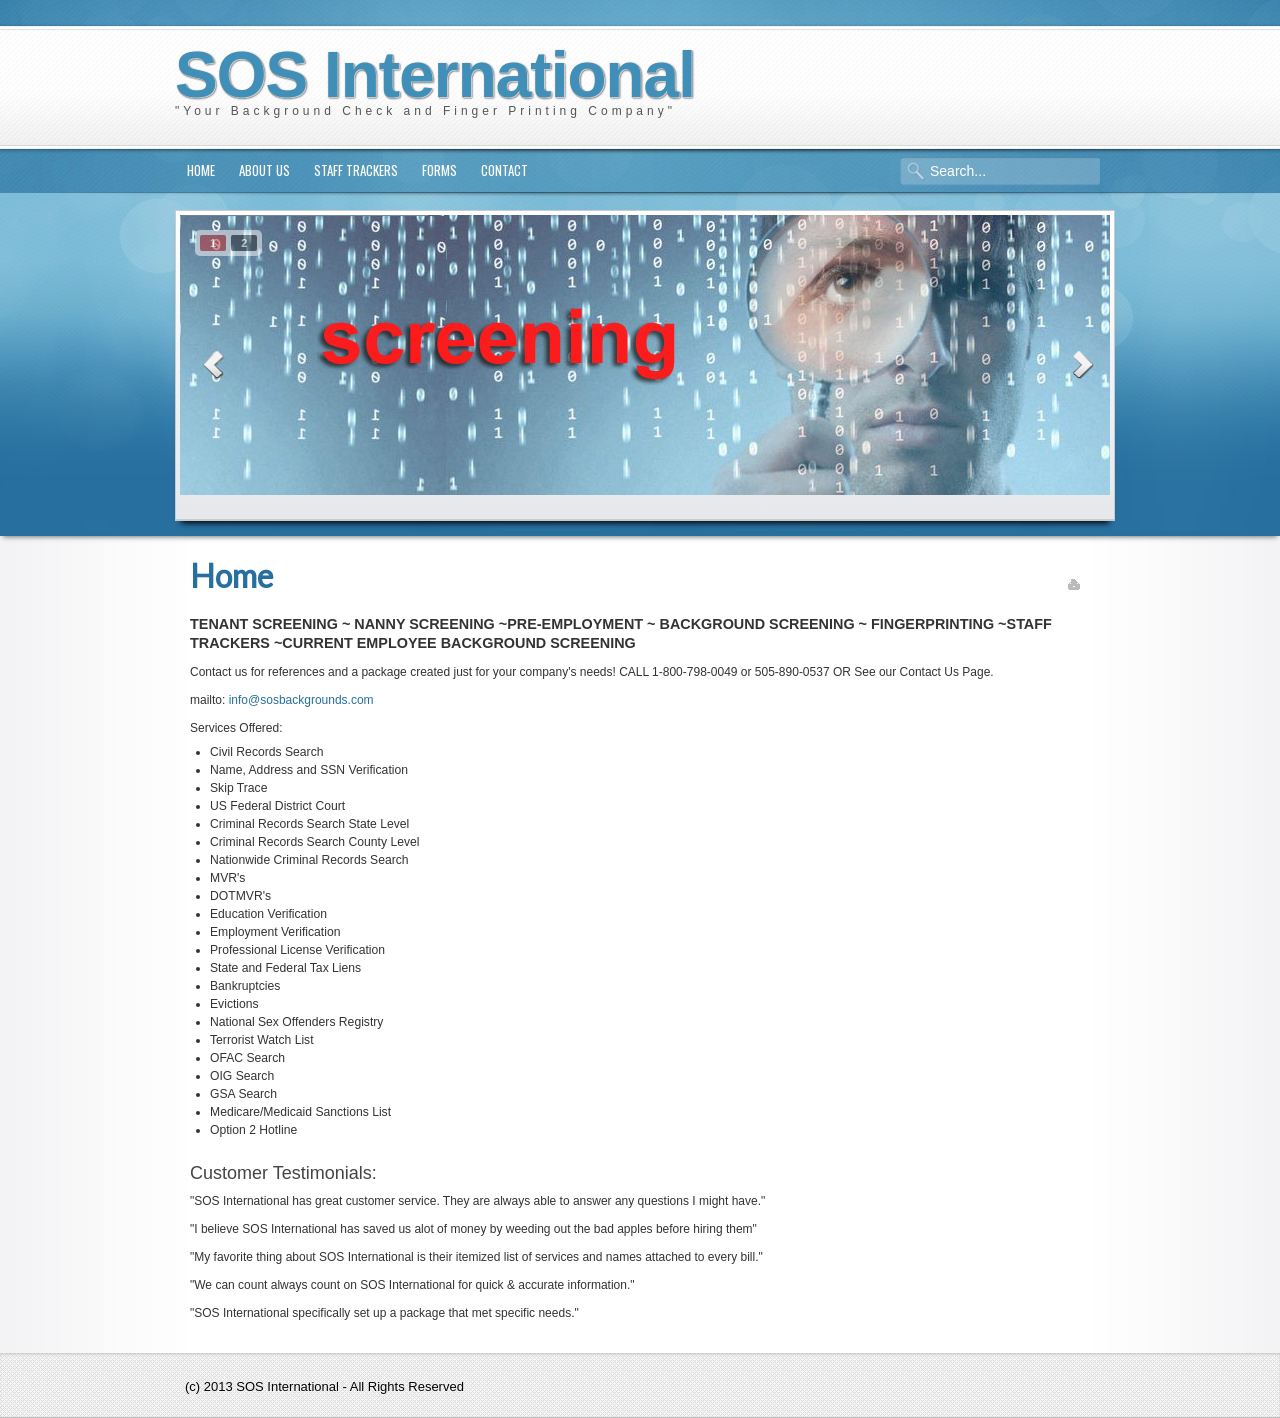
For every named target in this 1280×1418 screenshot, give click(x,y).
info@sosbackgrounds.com (301, 700)
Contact (504, 170)
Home (201, 170)
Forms (439, 170)
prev (211, 361)
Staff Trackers (356, 170)
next (1079, 361)
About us (264, 170)
